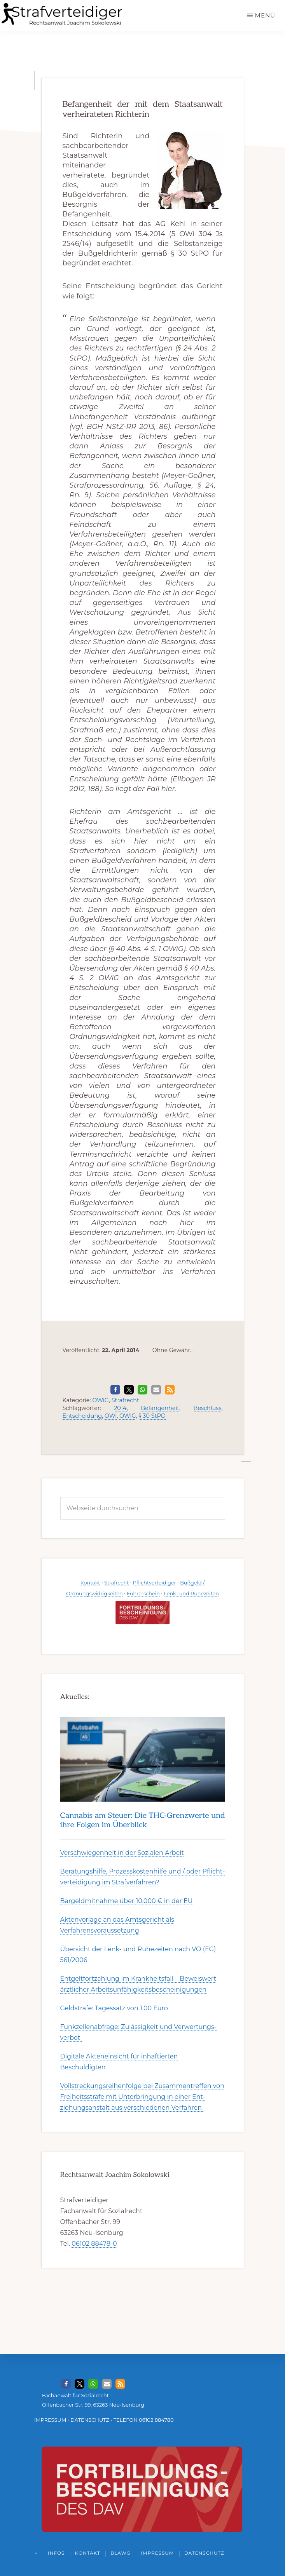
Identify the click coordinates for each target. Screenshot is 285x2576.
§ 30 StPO (152, 1415)
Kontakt (90, 1583)
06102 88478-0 (94, 2243)
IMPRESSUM (50, 2420)
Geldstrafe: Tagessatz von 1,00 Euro (114, 2008)
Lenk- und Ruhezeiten (191, 1593)
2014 (120, 1408)
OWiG (100, 1400)
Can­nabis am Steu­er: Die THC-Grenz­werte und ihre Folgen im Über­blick (142, 1820)
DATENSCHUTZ (89, 2420)
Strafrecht (125, 1400)
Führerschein (143, 1593)
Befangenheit (160, 1408)
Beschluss (208, 1408)
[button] (115, 1389)
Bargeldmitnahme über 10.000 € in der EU (126, 1901)
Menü (265, 15)
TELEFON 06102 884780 (144, 2420)
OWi (111, 1415)
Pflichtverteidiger (154, 1583)
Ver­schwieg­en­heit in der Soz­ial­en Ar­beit (122, 1852)
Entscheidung (82, 1415)
